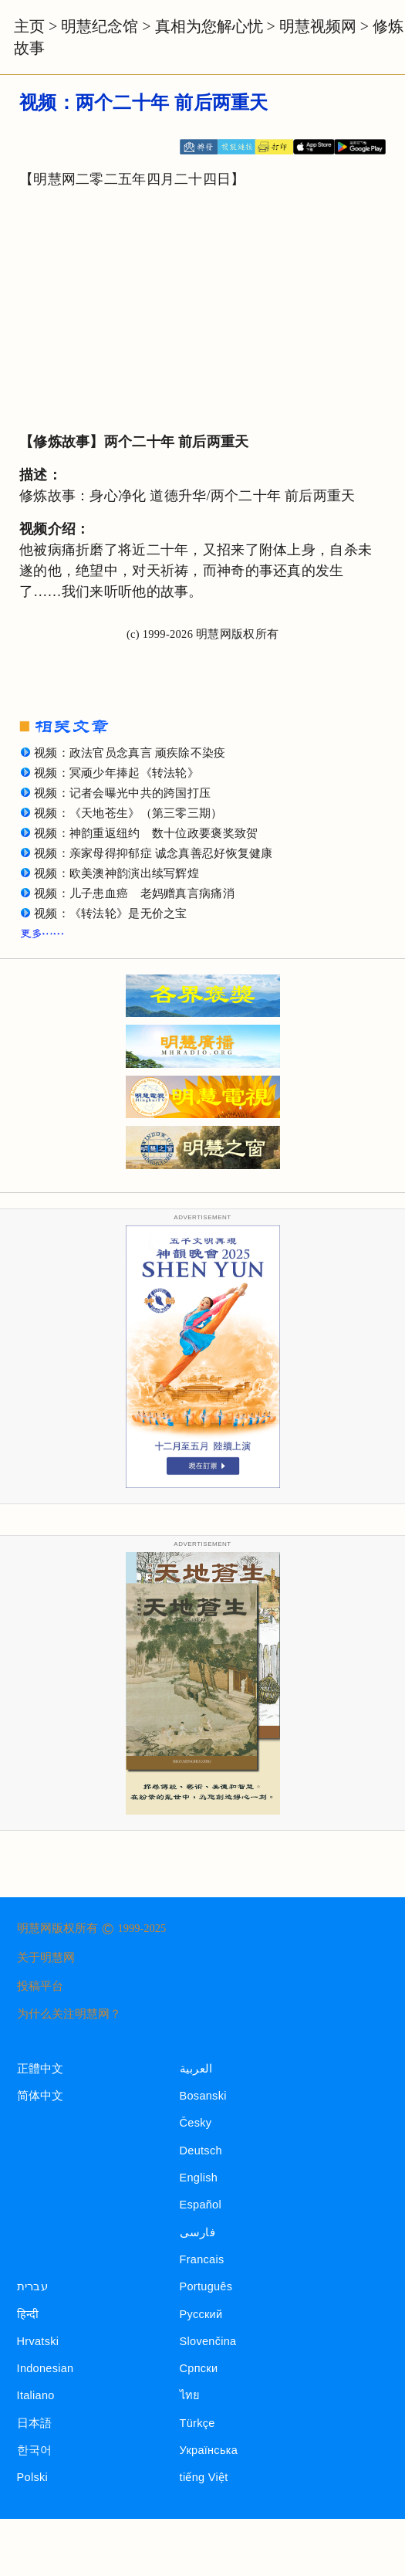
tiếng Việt (204, 2477)
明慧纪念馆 (99, 26)
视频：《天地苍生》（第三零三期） (128, 813)
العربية (196, 2068)
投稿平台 (40, 1986)
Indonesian (45, 2368)
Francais (202, 2259)
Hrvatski (38, 2341)
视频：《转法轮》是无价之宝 (110, 913)
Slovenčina (208, 2341)
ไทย (190, 2395)
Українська (209, 2450)
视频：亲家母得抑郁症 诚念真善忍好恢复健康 (153, 853)
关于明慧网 (46, 1957)
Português (206, 2286)
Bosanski (203, 2096)
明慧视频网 (317, 26)
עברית (32, 2286)
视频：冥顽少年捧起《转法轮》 (116, 773)
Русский (201, 2314)
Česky (196, 2123)
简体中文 (40, 2096)
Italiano (36, 2395)
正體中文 (40, 2068)
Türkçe (197, 2423)
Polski (32, 2477)
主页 (29, 26)
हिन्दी (28, 2314)
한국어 (34, 2450)
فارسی (197, 2232)
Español (200, 2204)
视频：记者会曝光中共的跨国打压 (122, 793)
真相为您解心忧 (209, 26)
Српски (199, 2368)
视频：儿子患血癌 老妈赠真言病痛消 (134, 893)
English (199, 2177)
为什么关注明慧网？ (69, 2014)
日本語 (34, 2423)
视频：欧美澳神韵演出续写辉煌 (116, 873)
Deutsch (201, 2150)
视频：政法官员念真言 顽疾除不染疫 (130, 753)
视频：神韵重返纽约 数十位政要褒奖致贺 (146, 833)
